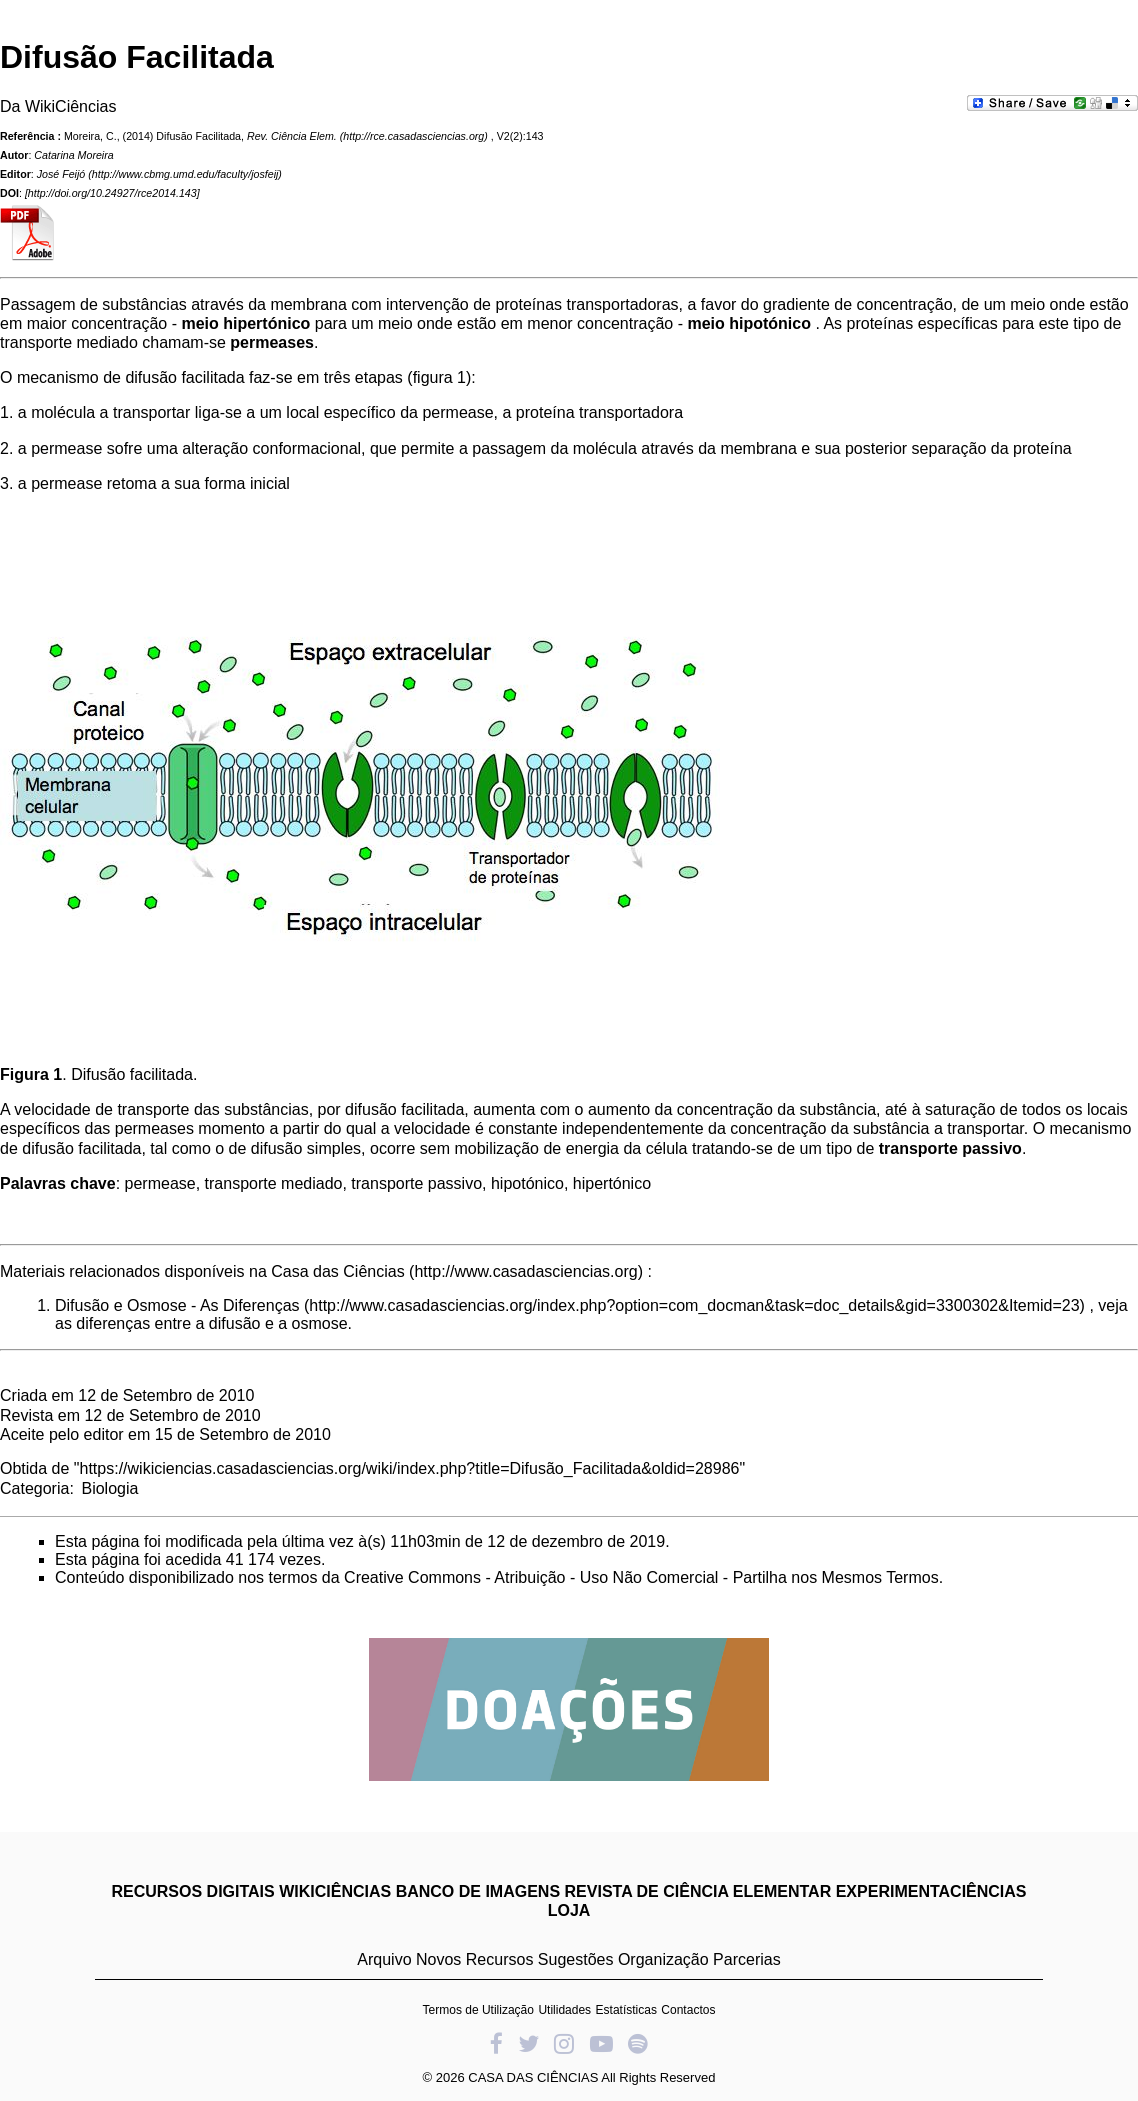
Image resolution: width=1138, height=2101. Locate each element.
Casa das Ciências (337, 1271)
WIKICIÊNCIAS (335, 1891)
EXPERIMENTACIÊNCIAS (931, 1891)
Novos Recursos (474, 1959)
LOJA (569, 1910)
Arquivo (384, 1959)
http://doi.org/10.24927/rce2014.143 (112, 193)
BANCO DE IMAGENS (478, 1891)
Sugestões (576, 1959)
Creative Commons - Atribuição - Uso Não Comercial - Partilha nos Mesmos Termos (641, 1577)
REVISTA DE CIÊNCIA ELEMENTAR (698, 1891)
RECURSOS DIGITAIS (192, 1891)
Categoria (34, 1488)
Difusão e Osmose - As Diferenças (177, 1305)
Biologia (109, 1488)
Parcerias (747, 1959)
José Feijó (61, 174)
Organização (663, 1959)
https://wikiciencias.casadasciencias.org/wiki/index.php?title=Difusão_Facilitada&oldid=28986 (410, 1468)
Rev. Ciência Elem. (292, 136)
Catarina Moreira (73, 155)
